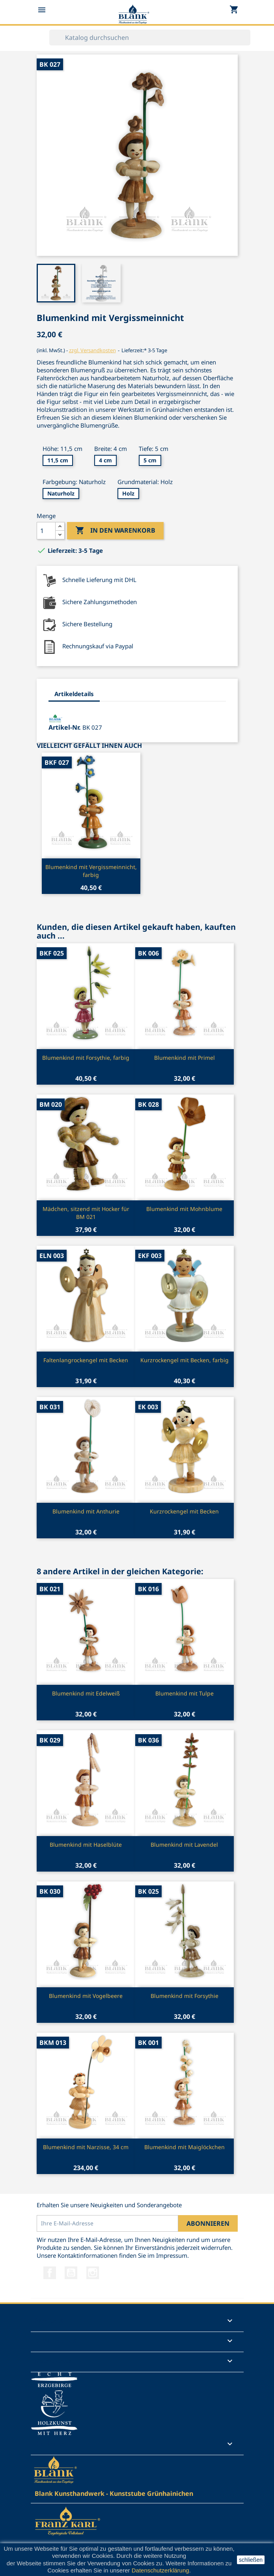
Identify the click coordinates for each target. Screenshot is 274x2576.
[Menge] (46, 530)
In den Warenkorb (115, 531)
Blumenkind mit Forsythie (184, 1996)
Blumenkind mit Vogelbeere (86, 1996)
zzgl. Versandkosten (92, 350)
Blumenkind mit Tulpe (184, 1693)
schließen (251, 2560)
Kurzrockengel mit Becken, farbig (184, 1360)
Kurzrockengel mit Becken (184, 1511)
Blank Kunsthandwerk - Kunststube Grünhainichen (114, 2493)
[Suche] (149, 37)
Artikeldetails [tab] (74, 694)
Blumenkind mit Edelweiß (86, 1693)
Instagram (92, 2272)
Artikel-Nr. (64, 727)
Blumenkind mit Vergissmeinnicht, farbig (91, 871)
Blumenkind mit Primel (184, 1057)
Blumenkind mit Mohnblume (184, 1209)
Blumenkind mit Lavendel (184, 1844)
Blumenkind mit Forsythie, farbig (85, 1057)
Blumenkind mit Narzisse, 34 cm (86, 2147)
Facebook (49, 2272)
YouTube (71, 2272)
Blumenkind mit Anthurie (85, 1511)
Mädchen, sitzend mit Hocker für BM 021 (86, 1212)
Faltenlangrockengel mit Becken (85, 1360)
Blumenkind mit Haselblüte (86, 1844)
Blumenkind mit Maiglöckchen (184, 2147)
